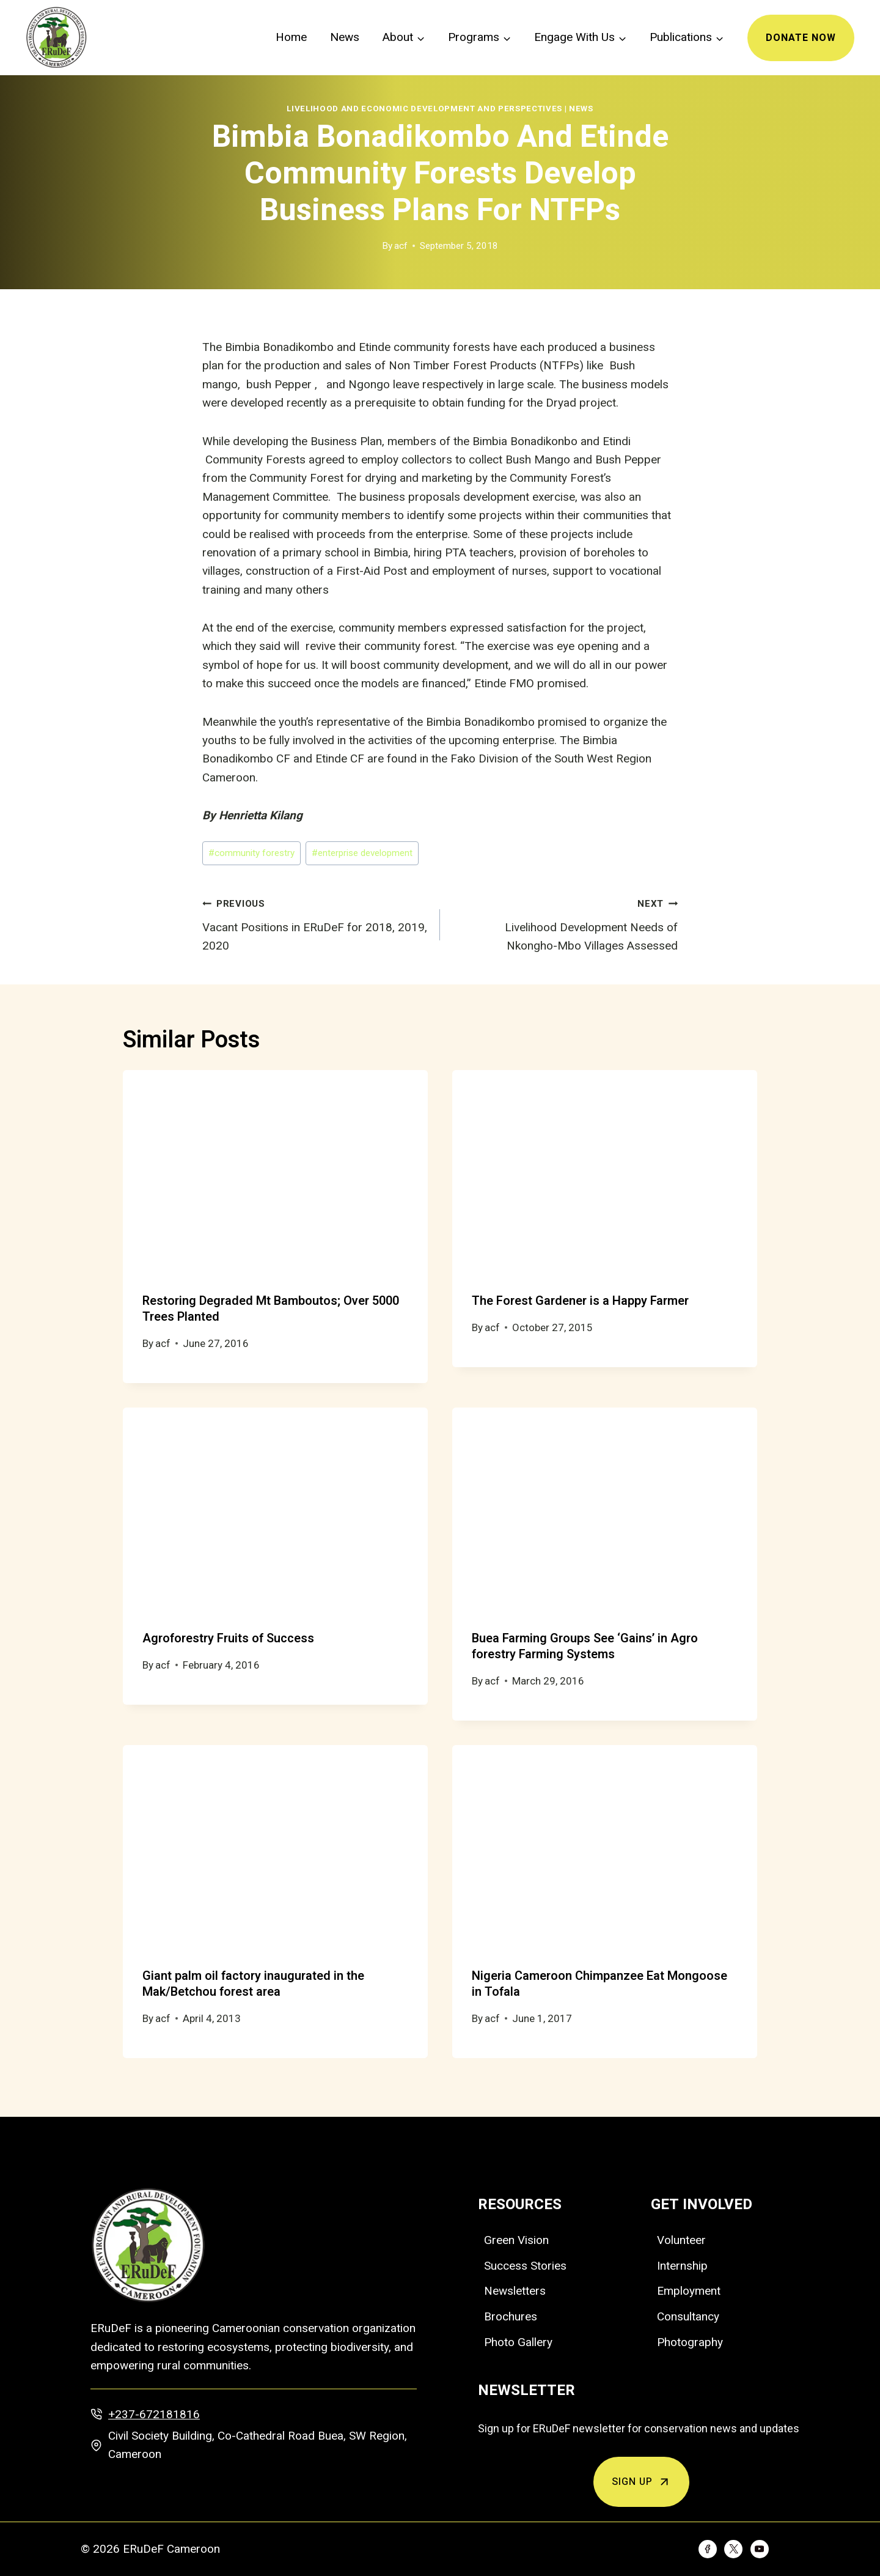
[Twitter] (733, 2549)
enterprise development (362, 852)
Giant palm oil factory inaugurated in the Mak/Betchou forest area (253, 1984)
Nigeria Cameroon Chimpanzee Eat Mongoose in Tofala (599, 1984)
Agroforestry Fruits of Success (228, 1638)
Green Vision (516, 2240)
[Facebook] (707, 2549)
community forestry (251, 852)
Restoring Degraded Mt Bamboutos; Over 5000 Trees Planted (270, 1309)
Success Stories (525, 2266)
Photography (690, 2342)
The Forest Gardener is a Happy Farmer (580, 1301)
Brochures (510, 2316)
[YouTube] (759, 2549)
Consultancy (688, 2316)
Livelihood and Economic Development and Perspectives (424, 108)
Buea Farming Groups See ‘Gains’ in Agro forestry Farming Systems (585, 1646)
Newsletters (515, 2291)
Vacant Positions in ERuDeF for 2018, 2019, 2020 (315, 923)
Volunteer (681, 2240)
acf (401, 245)
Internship (682, 2266)
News (344, 37)
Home (291, 37)
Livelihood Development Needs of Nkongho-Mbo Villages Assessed (565, 923)
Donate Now (801, 38)
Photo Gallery (518, 2342)
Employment (689, 2291)
